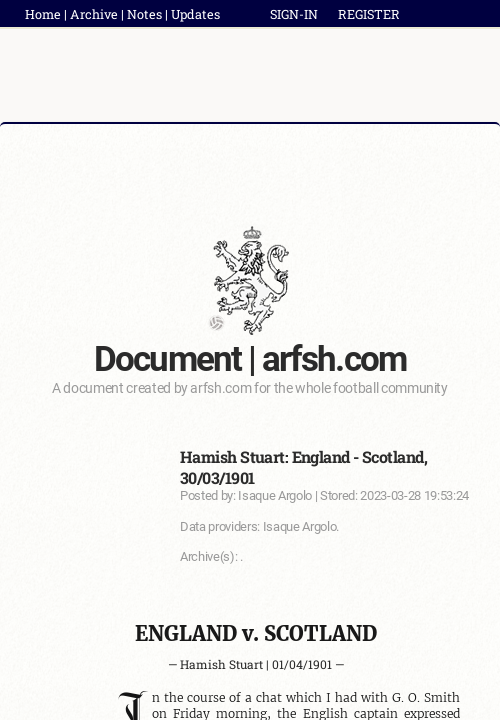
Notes (144, 14)
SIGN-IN (294, 14)
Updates (195, 14)
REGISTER (369, 14)
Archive (94, 14)
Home (43, 14)
